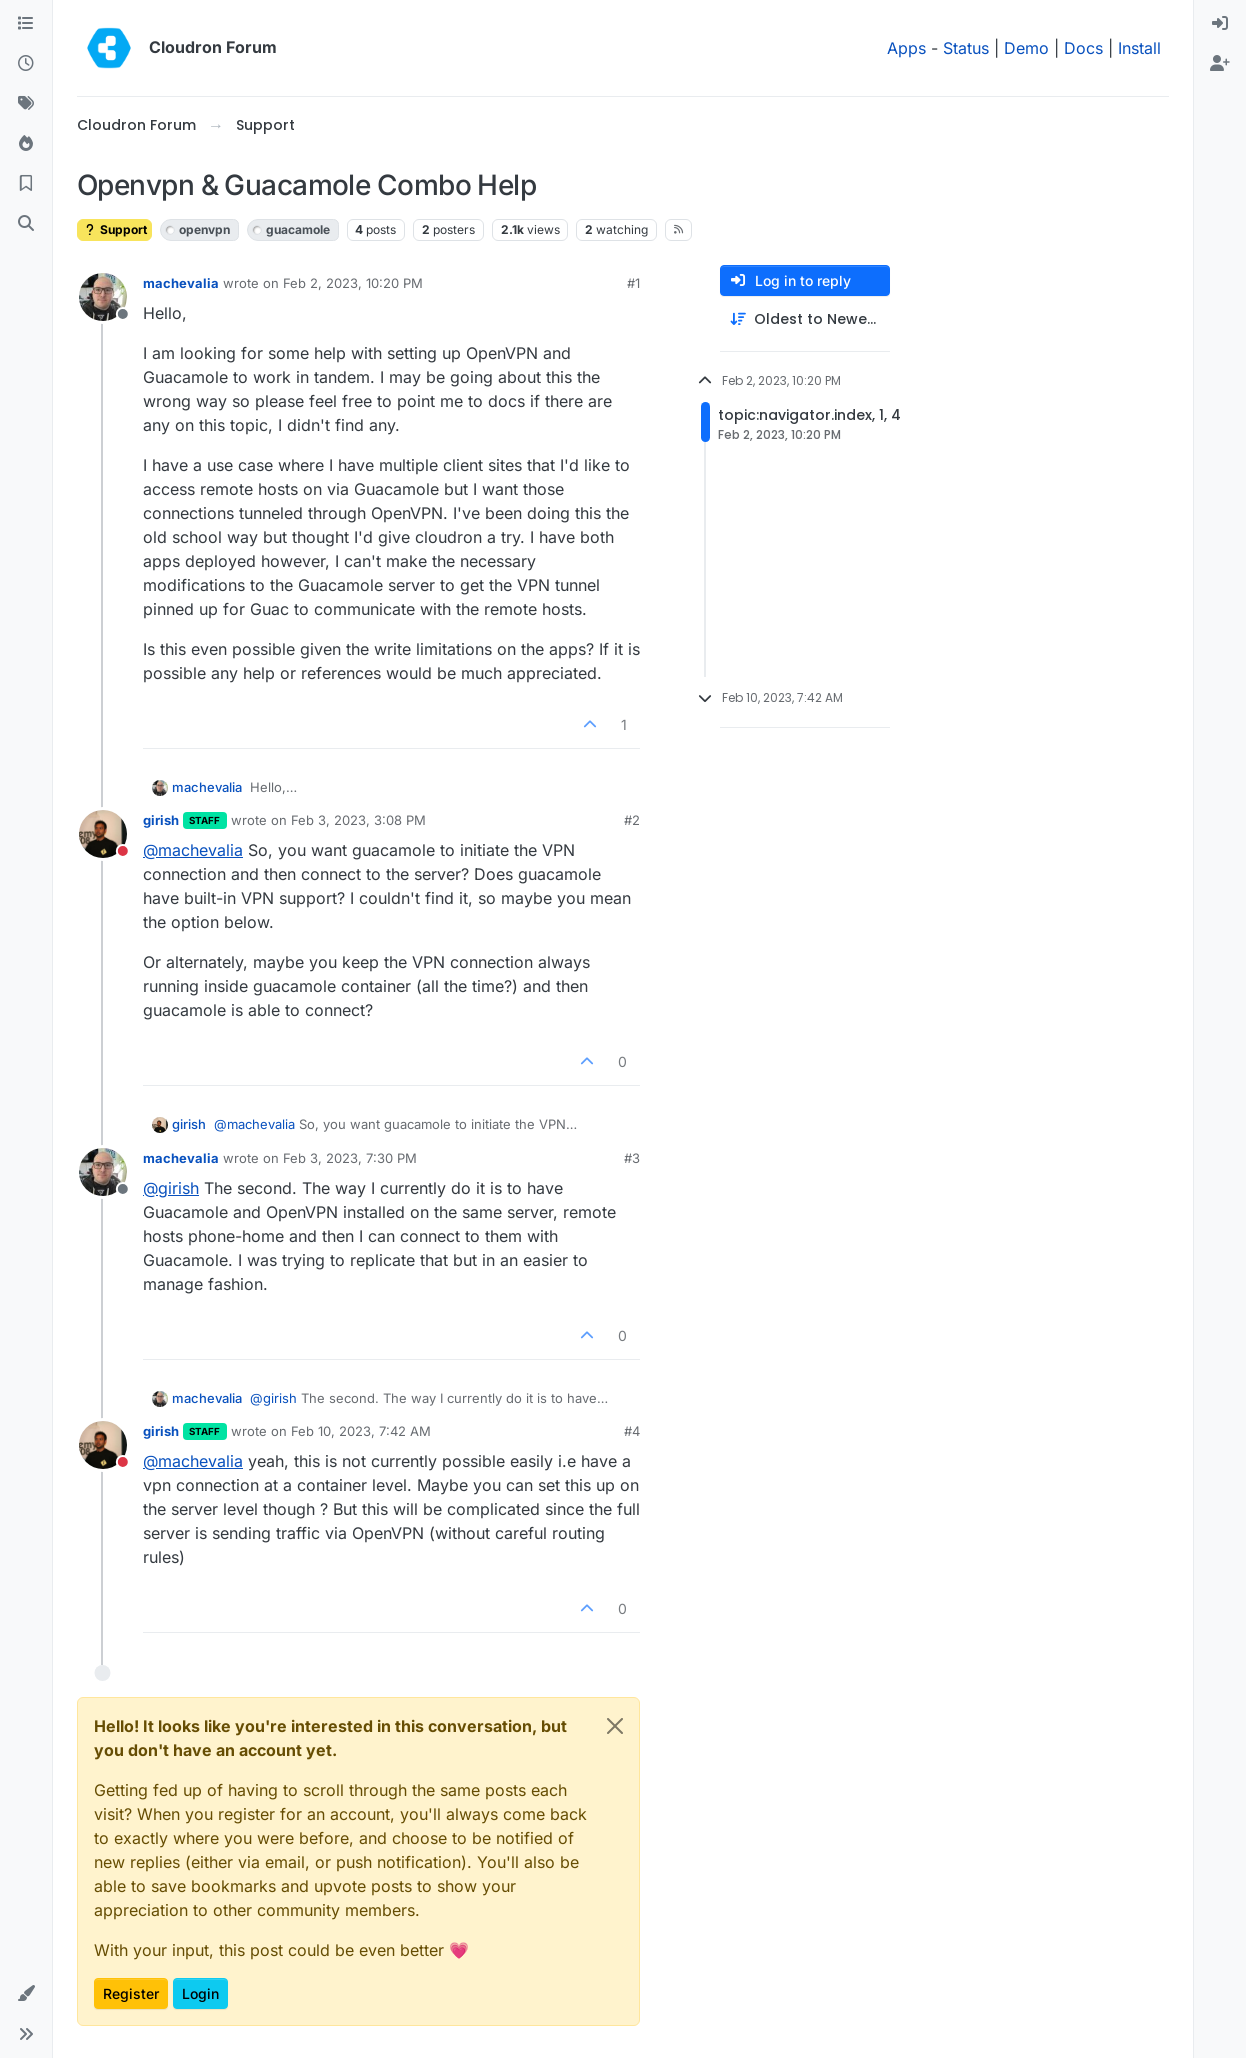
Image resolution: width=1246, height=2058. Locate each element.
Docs (1083, 48)
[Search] (26, 224)
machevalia (181, 283)
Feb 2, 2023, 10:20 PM (353, 283)
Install (1139, 48)
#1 (633, 283)
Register (131, 1993)
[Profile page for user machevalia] (103, 297)
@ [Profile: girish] (171, 1188)
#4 (632, 1431)
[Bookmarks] (26, 184)
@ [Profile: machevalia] (193, 850)
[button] (26, 1994)
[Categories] (26, 24)
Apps (906, 48)
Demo (1026, 48)
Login (200, 1993)
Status (966, 48)
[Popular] (26, 144)
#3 (632, 1158)
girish (161, 820)
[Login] (1220, 24)
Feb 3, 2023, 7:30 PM (350, 1158)
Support (114, 229)
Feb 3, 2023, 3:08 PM (358, 820)
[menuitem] (1220, 24)
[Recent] (26, 64)
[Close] (615, 1726)
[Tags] (26, 104)
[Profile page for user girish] (103, 834)
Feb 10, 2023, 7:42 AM (361, 1431)
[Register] (1220, 64)
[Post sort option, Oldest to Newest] (805, 319)
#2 (632, 820)
